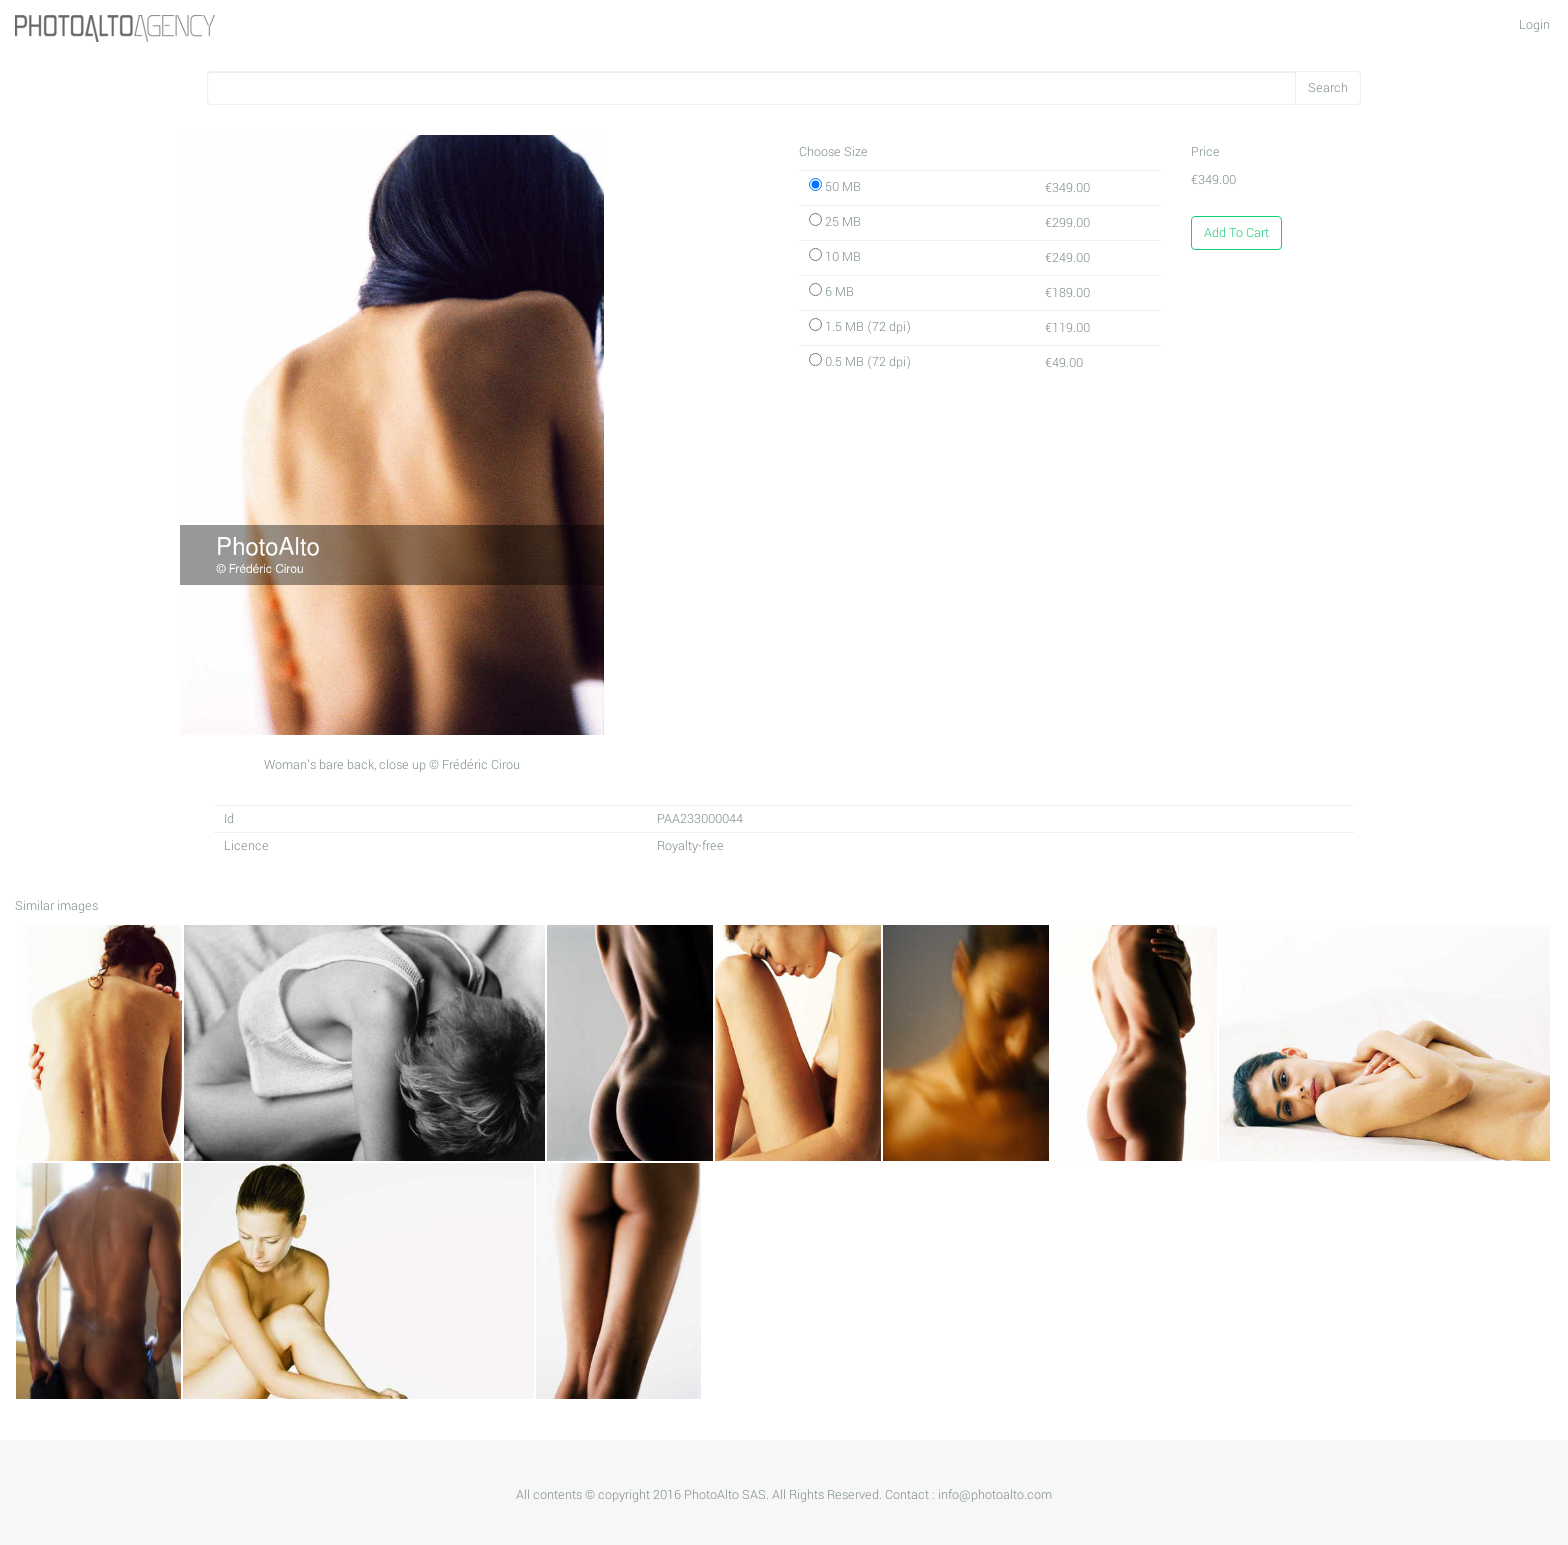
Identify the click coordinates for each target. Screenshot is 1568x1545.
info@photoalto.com (995, 1495)
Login (1534, 25)
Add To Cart (1236, 233)
